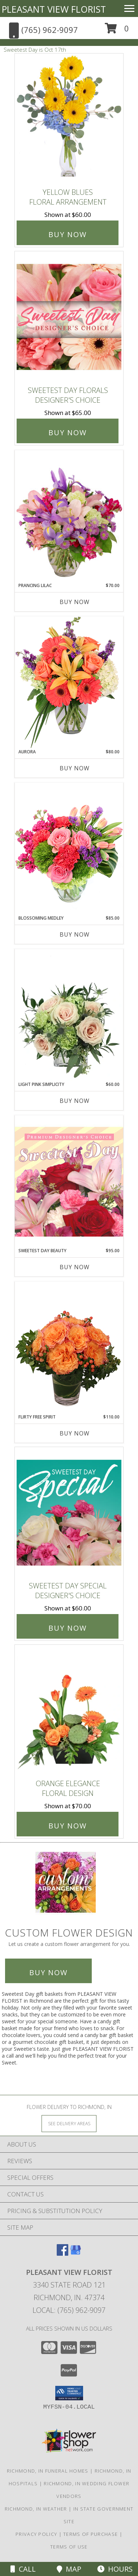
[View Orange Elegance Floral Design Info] (69, 1710)
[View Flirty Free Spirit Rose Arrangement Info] (69, 1347)
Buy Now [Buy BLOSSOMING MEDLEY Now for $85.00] (75, 934)
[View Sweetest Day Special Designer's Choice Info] (69, 1512)
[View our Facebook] (62, 2253)
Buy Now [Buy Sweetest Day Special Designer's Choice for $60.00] (67, 1628)
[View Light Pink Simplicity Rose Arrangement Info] (69, 1015)
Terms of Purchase (90, 2534)
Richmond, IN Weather (36, 2509)
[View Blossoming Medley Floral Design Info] (69, 848)
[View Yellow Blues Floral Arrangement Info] (69, 119)
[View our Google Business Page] (75, 2253)
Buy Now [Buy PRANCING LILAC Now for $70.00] (75, 602)
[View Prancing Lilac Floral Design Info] (69, 516)
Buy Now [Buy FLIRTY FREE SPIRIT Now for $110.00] (75, 1433)
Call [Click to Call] (23, 2569)
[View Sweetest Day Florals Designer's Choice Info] (69, 316)
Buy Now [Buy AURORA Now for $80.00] (75, 768)
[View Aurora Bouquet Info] (69, 682)
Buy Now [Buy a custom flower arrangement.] (48, 1972)
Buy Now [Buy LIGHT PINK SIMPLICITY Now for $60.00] (75, 1101)
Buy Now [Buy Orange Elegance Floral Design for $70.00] (67, 1826)
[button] (117, 31)
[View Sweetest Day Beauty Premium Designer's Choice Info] (69, 1181)
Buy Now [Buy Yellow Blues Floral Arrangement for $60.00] (67, 234)
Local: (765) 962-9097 (69, 2310)
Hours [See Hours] (115, 2569)
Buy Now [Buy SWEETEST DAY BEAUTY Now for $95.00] (75, 1267)
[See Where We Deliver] (69, 2123)
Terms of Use (69, 2546)
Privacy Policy (36, 2534)
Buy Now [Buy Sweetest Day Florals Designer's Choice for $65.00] (67, 432)
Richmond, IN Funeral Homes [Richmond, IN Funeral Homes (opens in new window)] (48, 2471)
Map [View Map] (69, 2569)
